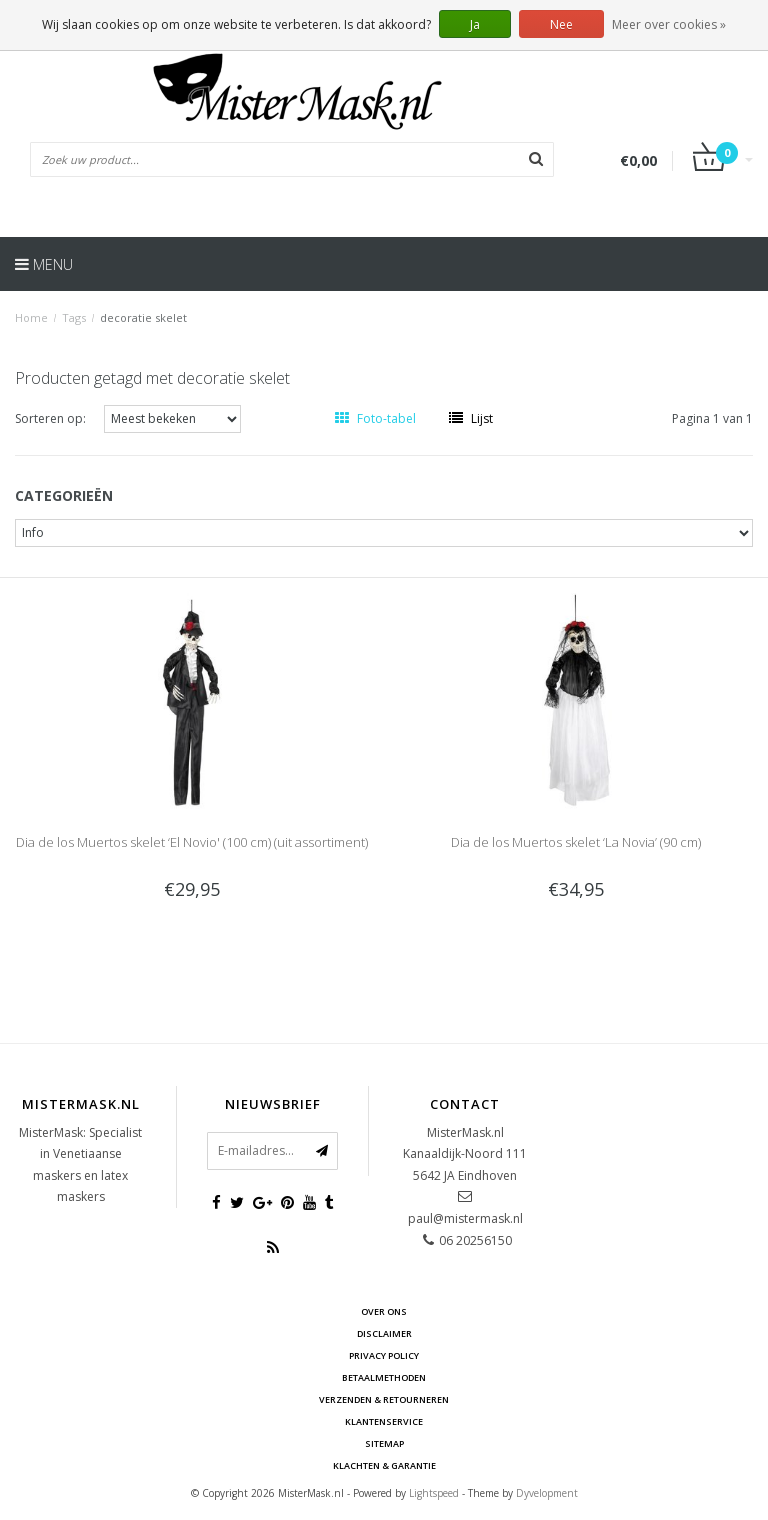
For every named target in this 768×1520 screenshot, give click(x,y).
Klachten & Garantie (384, 1465)
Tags (74, 317)
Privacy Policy (384, 1355)
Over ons (384, 1311)
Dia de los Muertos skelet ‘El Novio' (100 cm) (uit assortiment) (192, 842)
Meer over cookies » (669, 24)
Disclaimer (384, 1333)
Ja (475, 24)
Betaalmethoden (384, 1377)
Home (31, 317)
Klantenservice (384, 1421)
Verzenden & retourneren (384, 1399)
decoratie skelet (143, 317)
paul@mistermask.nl (465, 1218)
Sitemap (384, 1443)
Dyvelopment (547, 1493)
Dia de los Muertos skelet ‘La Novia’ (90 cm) (576, 842)
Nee (561, 24)
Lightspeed (434, 1493)
